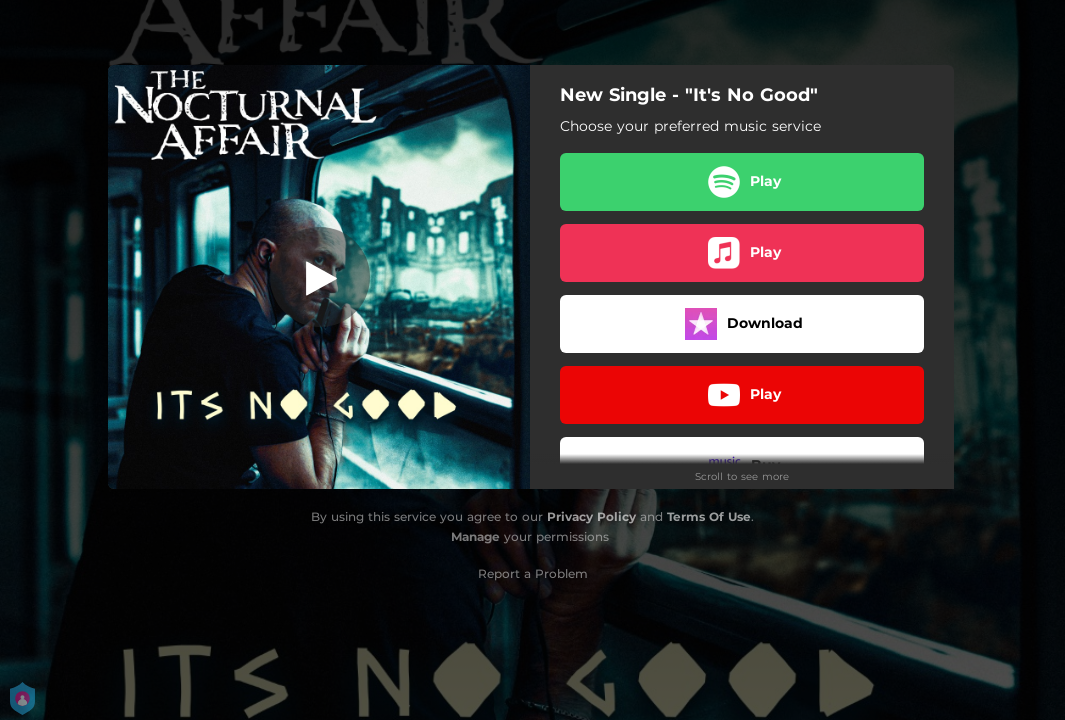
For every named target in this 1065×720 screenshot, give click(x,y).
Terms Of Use (709, 516)
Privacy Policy (591, 516)
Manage (475, 536)
